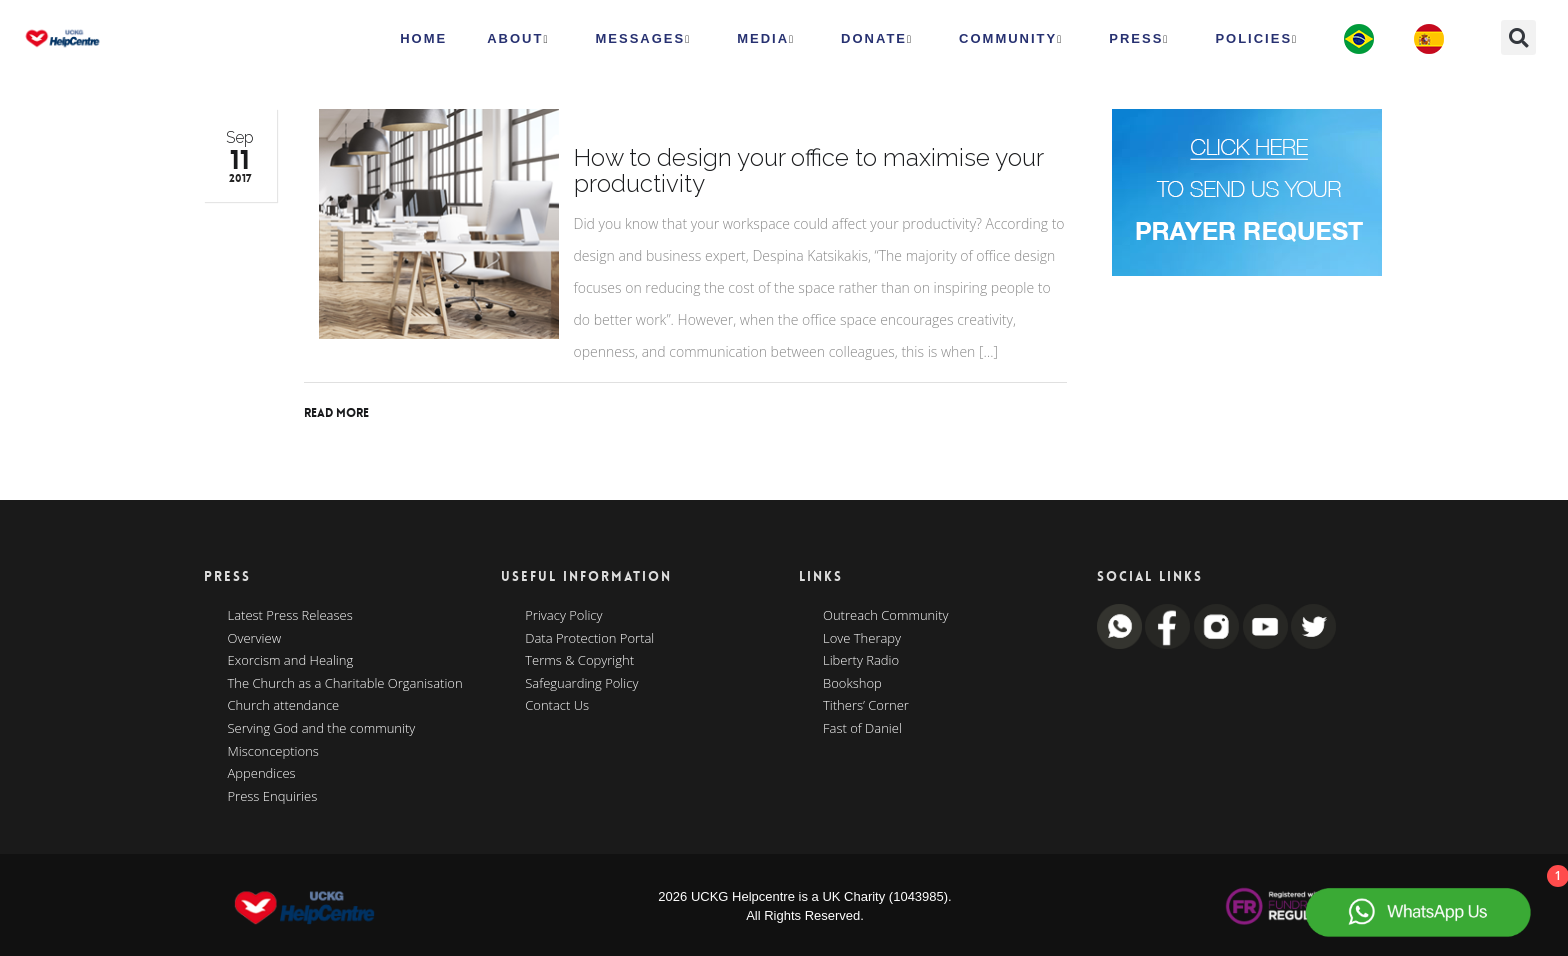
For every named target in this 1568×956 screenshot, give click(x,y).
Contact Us (557, 706)
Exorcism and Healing (291, 661)
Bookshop (852, 684)
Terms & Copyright (579, 661)
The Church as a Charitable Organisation (345, 684)
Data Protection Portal (589, 639)
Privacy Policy (563, 616)
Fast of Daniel (862, 729)
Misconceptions (273, 752)
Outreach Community (886, 616)
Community (1011, 39)
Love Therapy (862, 639)
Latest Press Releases (290, 616)
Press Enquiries (273, 797)
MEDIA (766, 39)
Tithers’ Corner (866, 706)
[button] (1518, 37)
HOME (423, 38)
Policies (1256, 39)
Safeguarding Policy (581, 684)
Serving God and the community (322, 729)
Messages (643, 39)
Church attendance (284, 706)
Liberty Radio (861, 661)
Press (1139, 39)
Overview (255, 639)
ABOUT (518, 39)
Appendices (262, 774)
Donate (877, 39)
